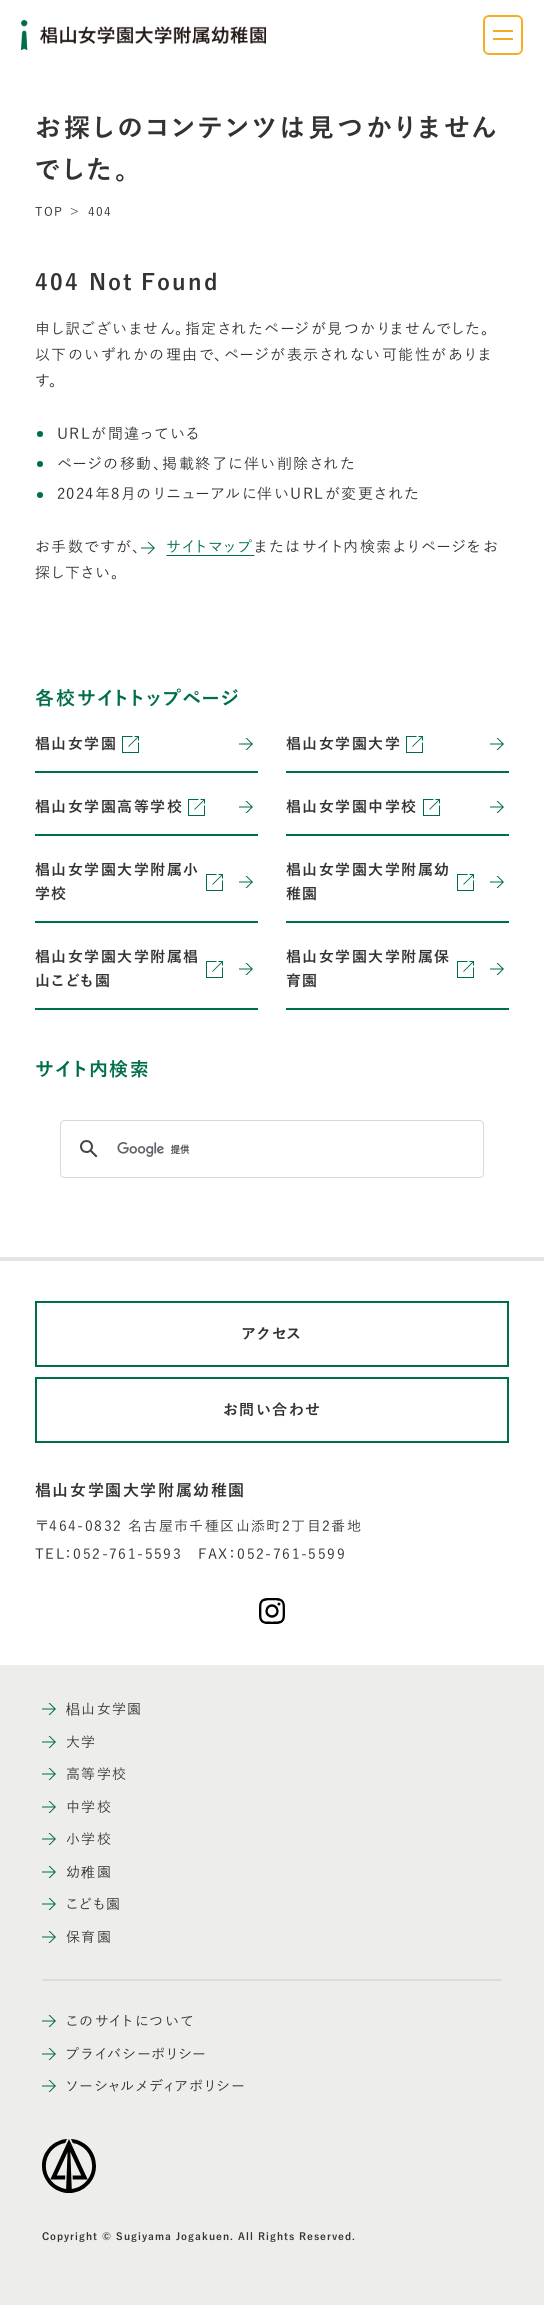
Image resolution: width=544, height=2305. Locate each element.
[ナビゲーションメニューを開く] (503, 35)
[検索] (269, 1149)
